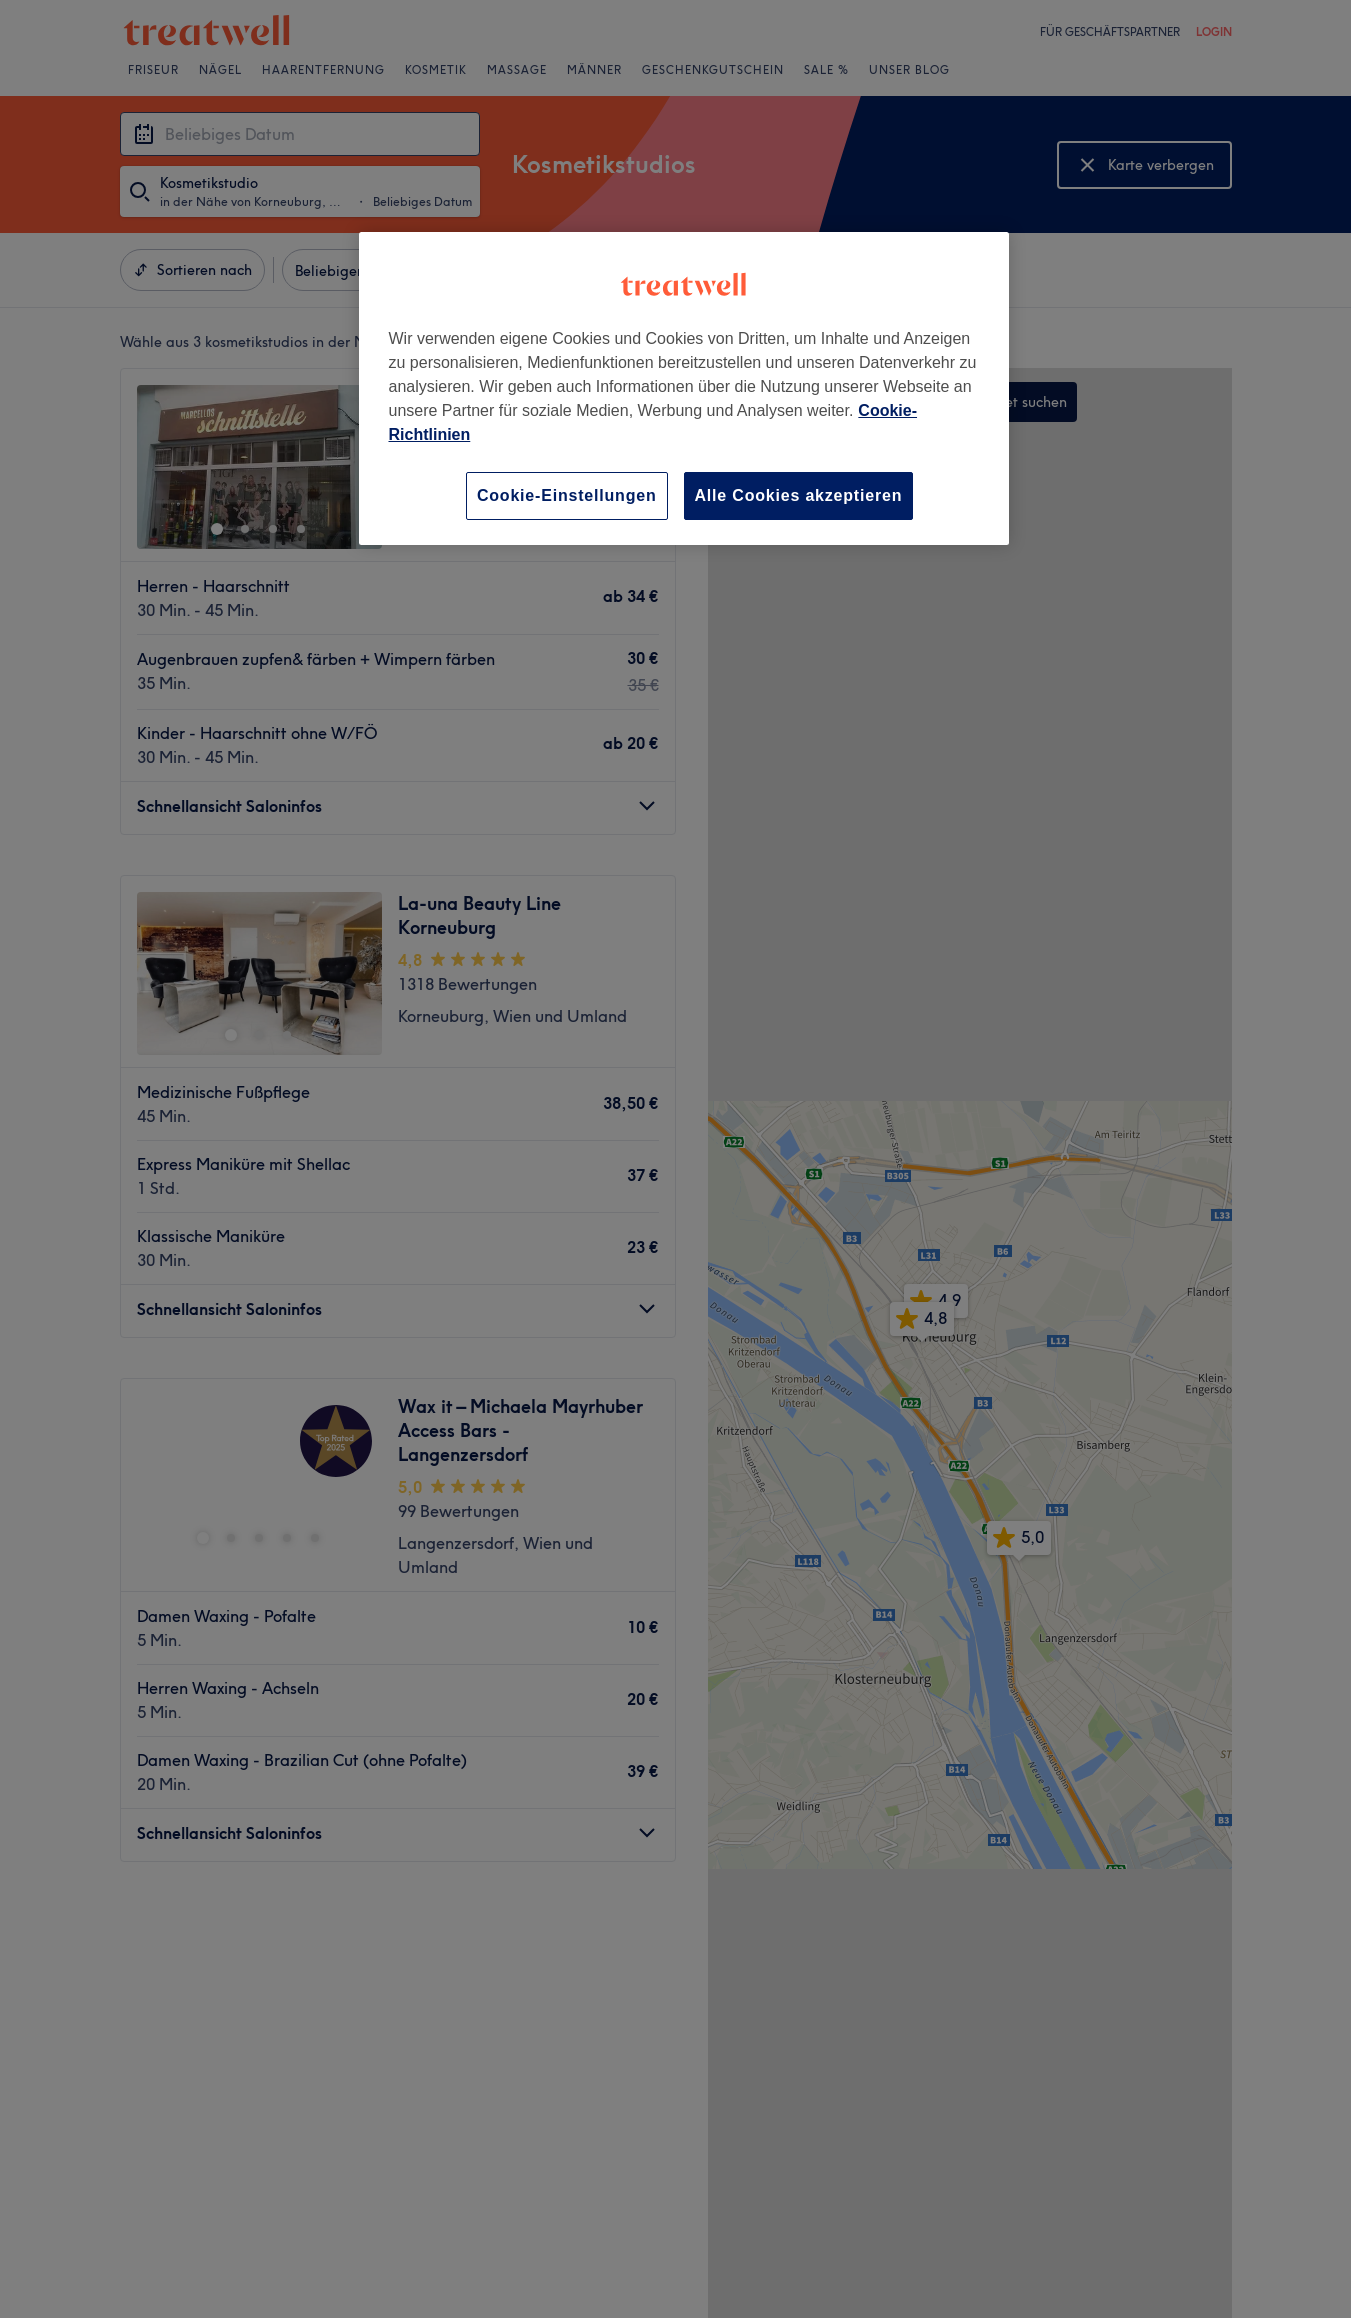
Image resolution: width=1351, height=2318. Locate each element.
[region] (684, 388)
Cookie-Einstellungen (567, 495)
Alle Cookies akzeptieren (799, 495)
